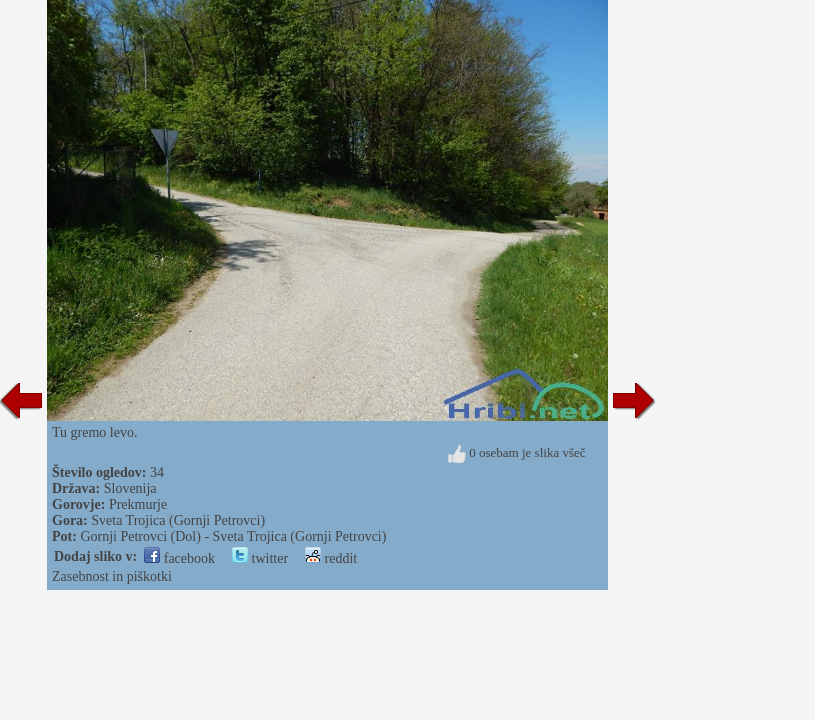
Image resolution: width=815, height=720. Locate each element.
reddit (331, 558)
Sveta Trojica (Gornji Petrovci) (178, 520)
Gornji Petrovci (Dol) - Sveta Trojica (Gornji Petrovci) (233, 536)
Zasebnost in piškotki (112, 576)
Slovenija (130, 488)
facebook (179, 558)
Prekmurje (138, 504)
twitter (260, 558)
